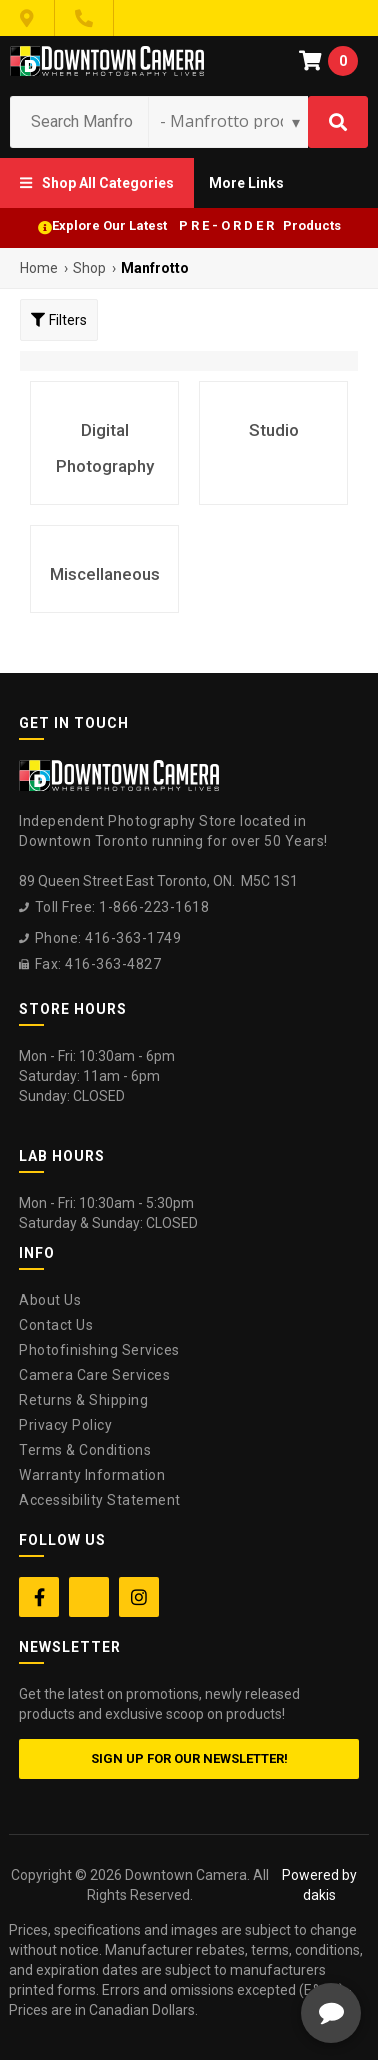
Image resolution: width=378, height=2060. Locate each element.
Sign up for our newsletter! (189, 1758)
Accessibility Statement (100, 1500)
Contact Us (56, 1325)
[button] (97, 183)
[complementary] (233, 1950)
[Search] (338, 122)
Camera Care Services (94, 1375)
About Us (50, 1300)
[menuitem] (97, 183)
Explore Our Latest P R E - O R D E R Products (196, 225)
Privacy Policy (65, 1425)
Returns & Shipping (83, 1400)
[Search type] (231, 121)
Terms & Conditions (85, 1450)
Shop (89, 268)
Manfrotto (155, 268)
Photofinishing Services (99, 1350)
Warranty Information (92, 1475)
